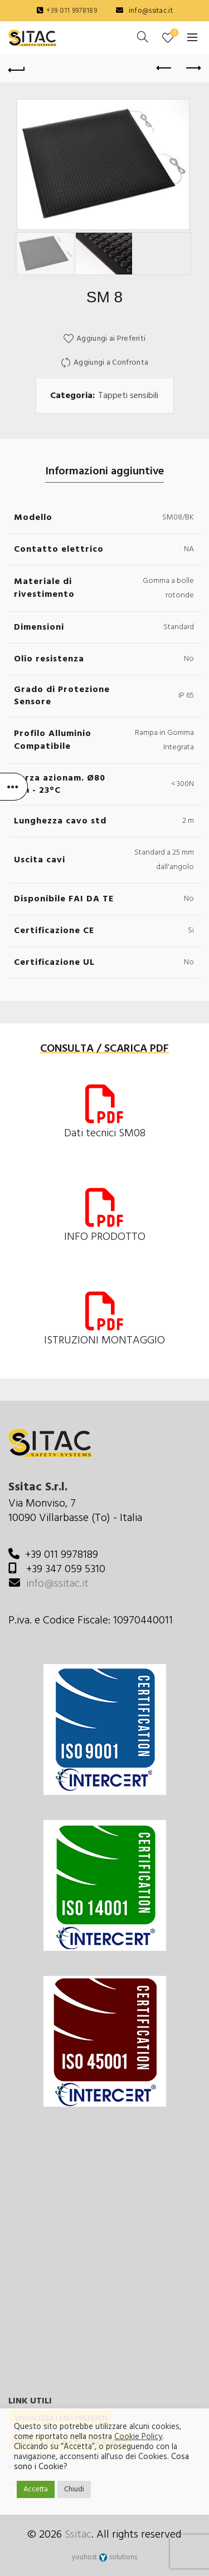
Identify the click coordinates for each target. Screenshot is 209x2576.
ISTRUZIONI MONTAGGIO (104, 1341)
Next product (192, 67)
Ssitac (78, 2535)
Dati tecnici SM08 (104, 1133)
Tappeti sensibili (128, 396)
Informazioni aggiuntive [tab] (104, 471)
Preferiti (174, 33)
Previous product (164, 67)
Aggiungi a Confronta (111, 362)
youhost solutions (104, 2557)
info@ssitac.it (151, 11)
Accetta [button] (35, 2489)
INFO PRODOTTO (104, 1237)
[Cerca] (143, 36)
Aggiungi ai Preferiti (110, 338)
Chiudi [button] (74, 2489)
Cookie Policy (138, 2437)
